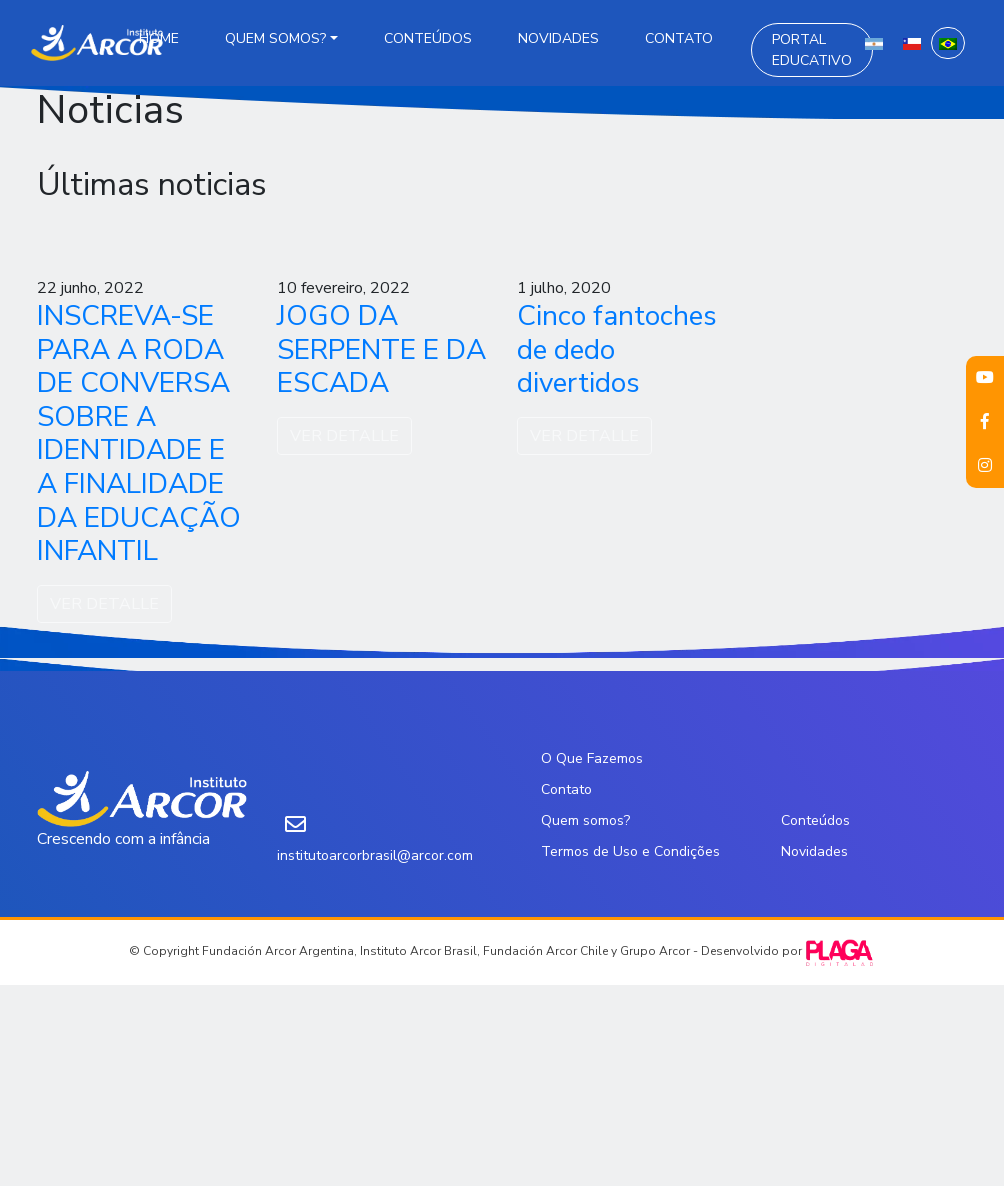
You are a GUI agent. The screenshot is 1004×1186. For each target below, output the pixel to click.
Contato (679, 38)
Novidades (558, 38)
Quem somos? (275, 38)
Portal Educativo (812, 50)
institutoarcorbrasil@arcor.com (375, 855)
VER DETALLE (104, 604)
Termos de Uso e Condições (630, 851)
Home (159, 38)
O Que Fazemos (592, 758)
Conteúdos (428, 38)
